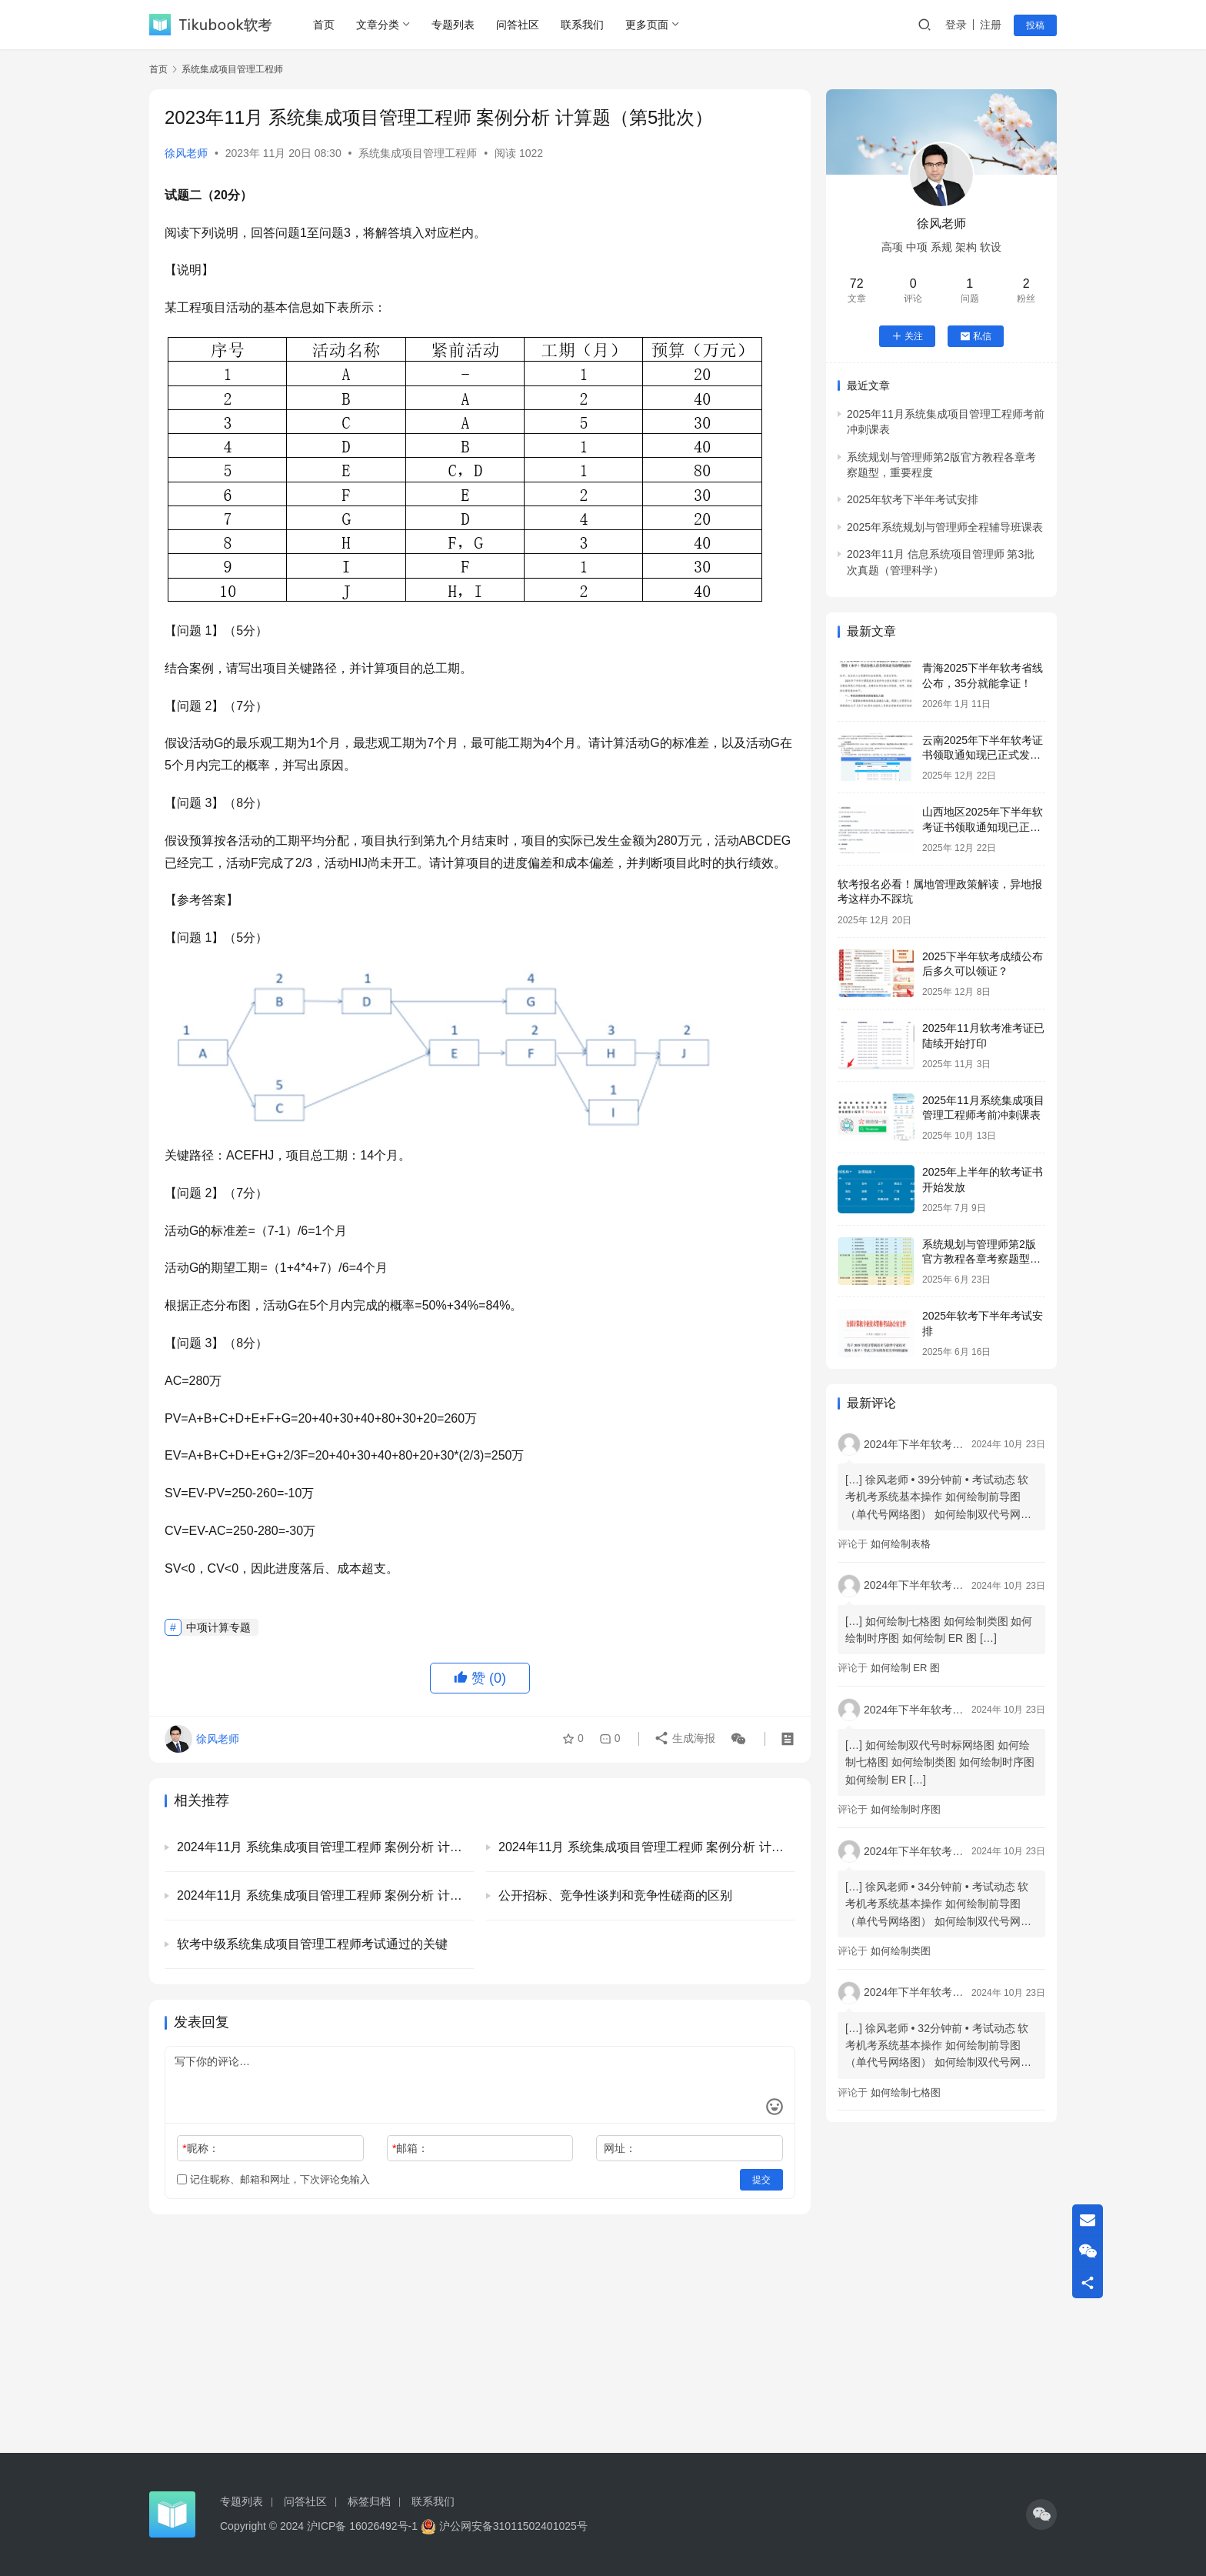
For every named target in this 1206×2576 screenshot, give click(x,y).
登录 (956, 24)
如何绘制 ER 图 (905, 1667)
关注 (907, 336)
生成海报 (684, 1739)
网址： (620, 2148)
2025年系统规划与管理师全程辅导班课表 (945, 527)
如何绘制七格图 (906, 2092)
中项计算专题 (218, 1627)
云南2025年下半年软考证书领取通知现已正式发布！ (982, 755)
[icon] (1041, 2514)
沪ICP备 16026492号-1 (362, 2526)
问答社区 (517, 24)
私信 (975, 336)
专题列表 (453, 24)
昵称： (200, 2148)
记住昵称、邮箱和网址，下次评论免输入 (273, 2179)
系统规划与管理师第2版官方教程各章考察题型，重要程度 (981, 1259)
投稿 (1035, 25)
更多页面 (646, 24)
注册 (990, 24)
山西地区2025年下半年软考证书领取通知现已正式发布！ (982, 827)
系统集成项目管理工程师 (417, 153)
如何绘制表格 (901, 1544)
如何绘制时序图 (906, 1809)
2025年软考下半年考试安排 (912, 499)
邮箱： (410, 2148)
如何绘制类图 (901, 1951)
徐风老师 (186, 153)
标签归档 (369, 2501)
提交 (761, 2179)
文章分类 (377, 24)
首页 (324, 24)
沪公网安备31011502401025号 (504, 2526)
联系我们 (582, 24)
